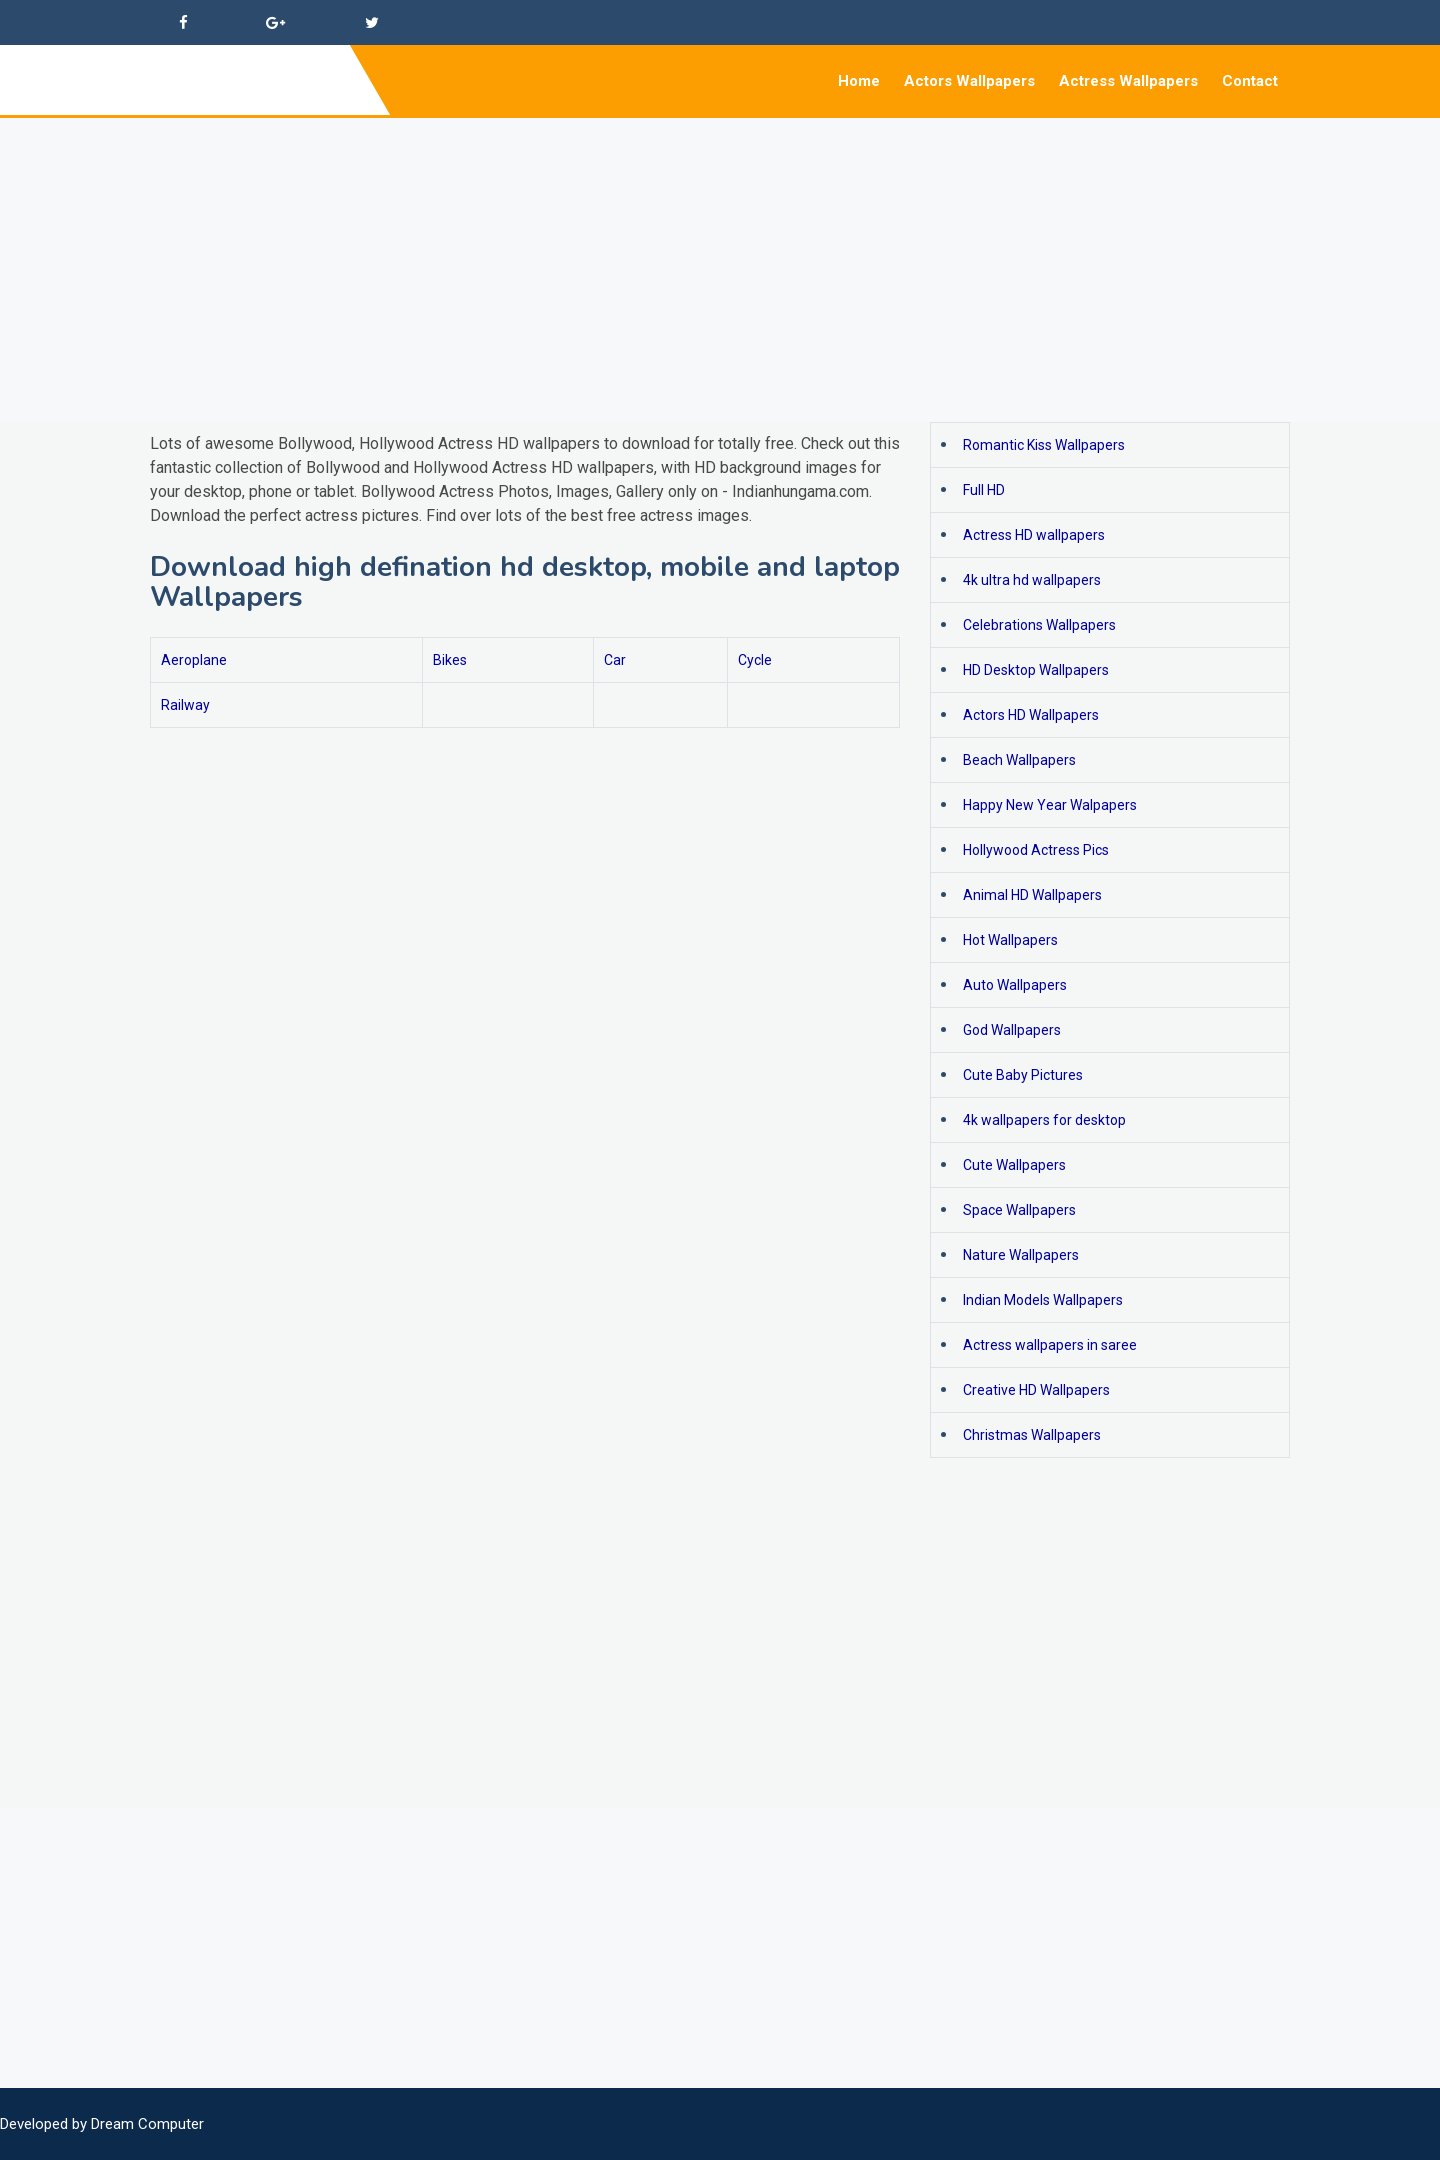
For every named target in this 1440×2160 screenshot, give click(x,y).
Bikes (450, 660)
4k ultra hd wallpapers (1032, 580)
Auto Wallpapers (1015, 985)
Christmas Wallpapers (1032, 1435)
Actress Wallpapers (1128, 81)
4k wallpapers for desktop (1044, 1120)
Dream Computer (147, 2124)
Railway (185, 705)
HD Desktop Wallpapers (1036, 670)
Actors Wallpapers (969, 81)
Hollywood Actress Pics (1036, 850)
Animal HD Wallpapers (1032, 895)
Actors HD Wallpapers (1031, 715)
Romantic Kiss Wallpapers (1044, 445)
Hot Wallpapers (1010, 940)
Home (859, 81)
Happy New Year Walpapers (1050, 805)
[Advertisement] (600, 258)
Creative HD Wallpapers (1036, 1390)
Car (615, 660)
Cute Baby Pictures (1023, 1075)
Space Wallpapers (1019, 1210)
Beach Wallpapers (1019, 760)
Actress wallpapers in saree (1050, 1345)
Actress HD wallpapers (1034, 535)
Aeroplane (194, 660)
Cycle (755, 660)
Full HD (984, 490)
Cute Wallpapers (1014, 1165)
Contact (1250, 81)
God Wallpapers (1012, 1030)
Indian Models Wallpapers (1043, 1300)
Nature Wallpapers (1021, 1255)
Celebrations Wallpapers (1039, 625)
